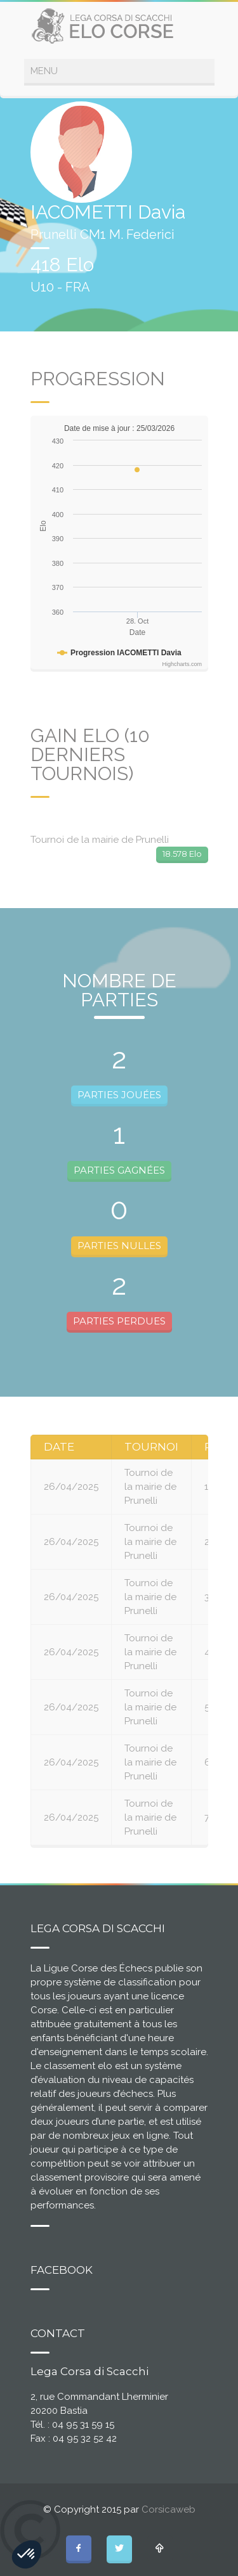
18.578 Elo (182, 854)
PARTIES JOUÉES (119, 1095)
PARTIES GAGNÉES (119, 1170)
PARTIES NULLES (119, 1246)
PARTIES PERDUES (119, 1321)
